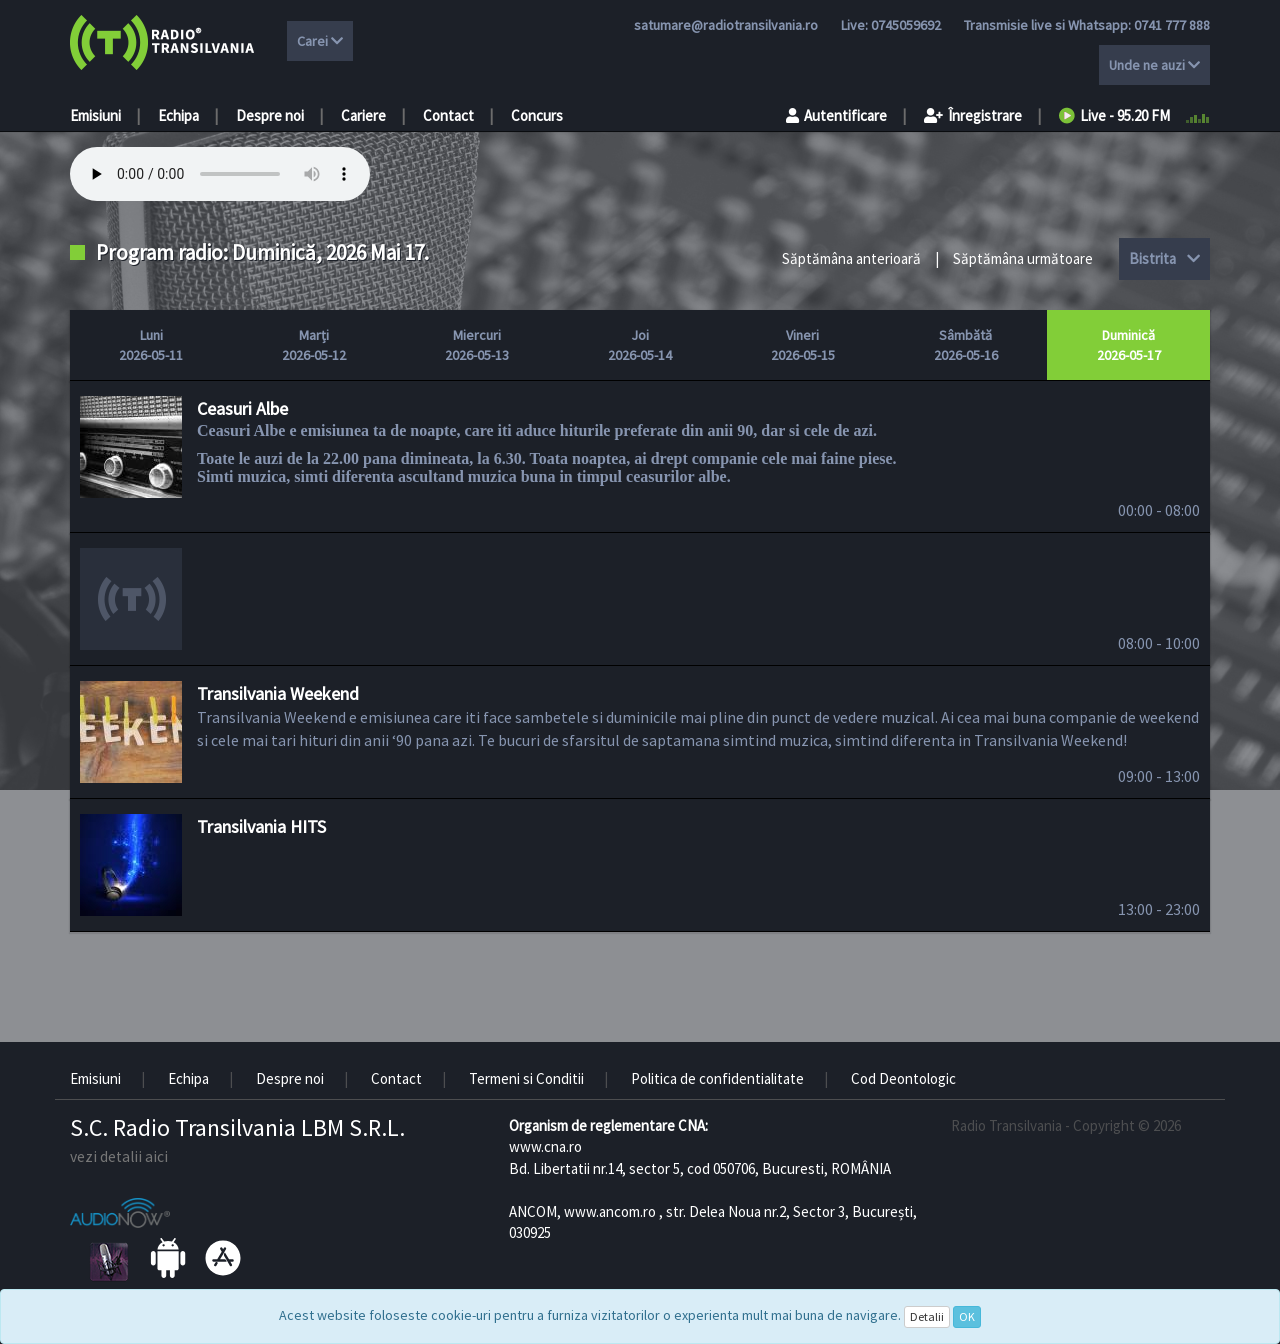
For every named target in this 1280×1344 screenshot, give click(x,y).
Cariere (363, 115)
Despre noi (270, 115)
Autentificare (836, 115)
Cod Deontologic (903, 1078)
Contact (448, 115)
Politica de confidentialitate (717, 1078)
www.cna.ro (545, 1146)
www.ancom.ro (610, 1211)
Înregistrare (973, 115)
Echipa (178, 115)
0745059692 (906, 25)
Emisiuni (95, 115)
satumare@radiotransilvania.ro (726, 25)
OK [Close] (967, 1316)
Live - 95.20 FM (1114, 115)
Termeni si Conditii (526, 1078)
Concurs (537, 115)
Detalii (927, 1316)
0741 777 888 (1172, 25)
